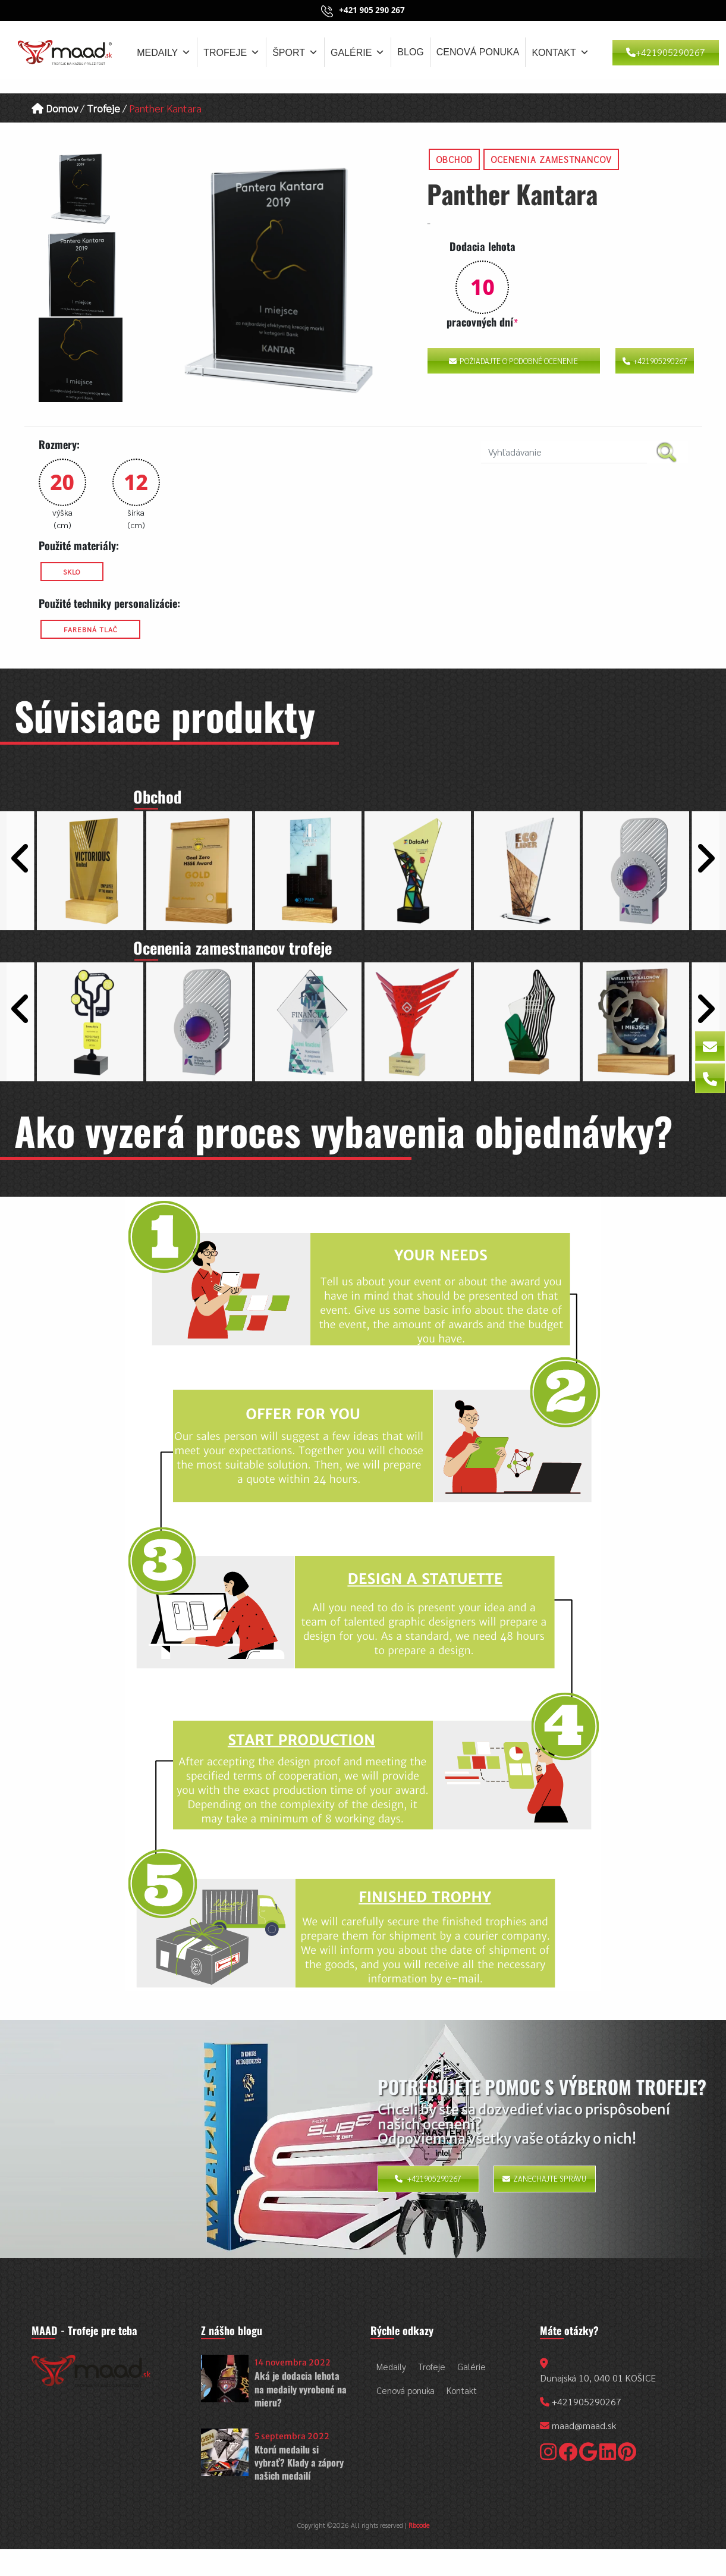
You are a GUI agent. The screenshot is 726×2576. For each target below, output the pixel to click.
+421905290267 (665, 52)
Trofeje (231, 52)
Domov (55, 108)
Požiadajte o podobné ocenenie (513, 361)
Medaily (164, 52)
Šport (295, 52)
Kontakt (560, 52)
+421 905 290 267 (371, 10)
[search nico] (564, 452)
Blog (410, 52)
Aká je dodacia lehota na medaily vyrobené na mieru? (300, 2388)
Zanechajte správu (544, 2178)
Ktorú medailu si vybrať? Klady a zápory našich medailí (299, 2462)
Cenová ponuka (478, 52)
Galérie (358, 52)
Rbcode (418, 2525)
